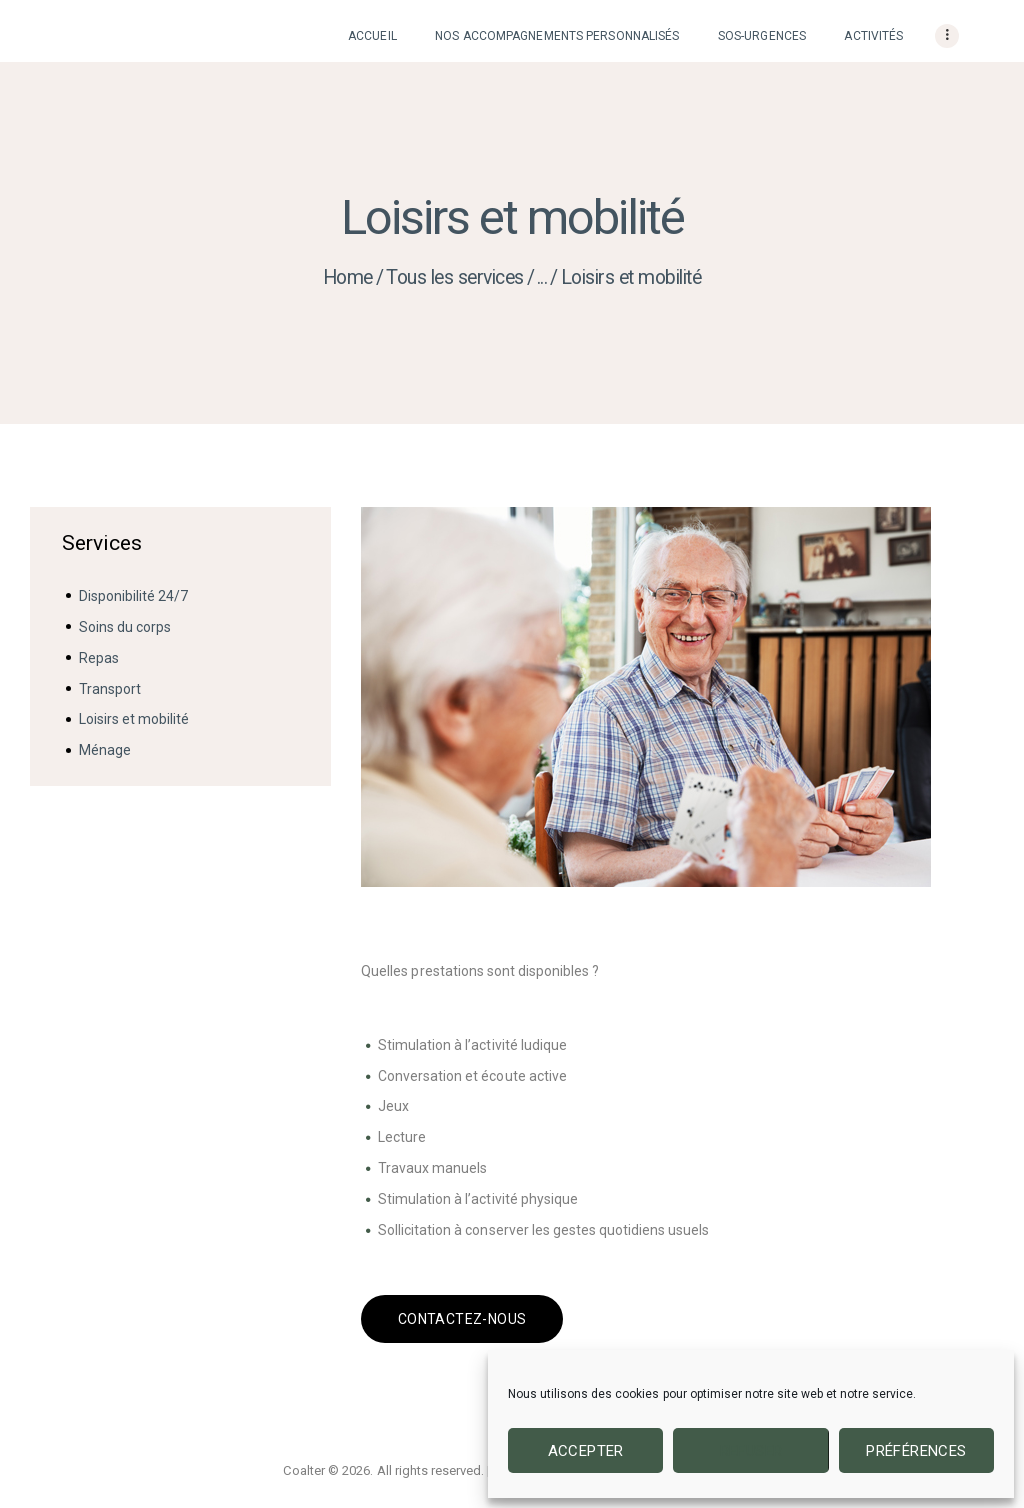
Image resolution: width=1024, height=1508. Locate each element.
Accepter (586, 1451)
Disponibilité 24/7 (133, 596)
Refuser (751, 1451)
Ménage (105, 750)
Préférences (916, 1451)
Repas (99, 658)
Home (348, 277)
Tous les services (455, 277)
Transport (110, 689)
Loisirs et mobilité (134, 719)
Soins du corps (125, 627)
